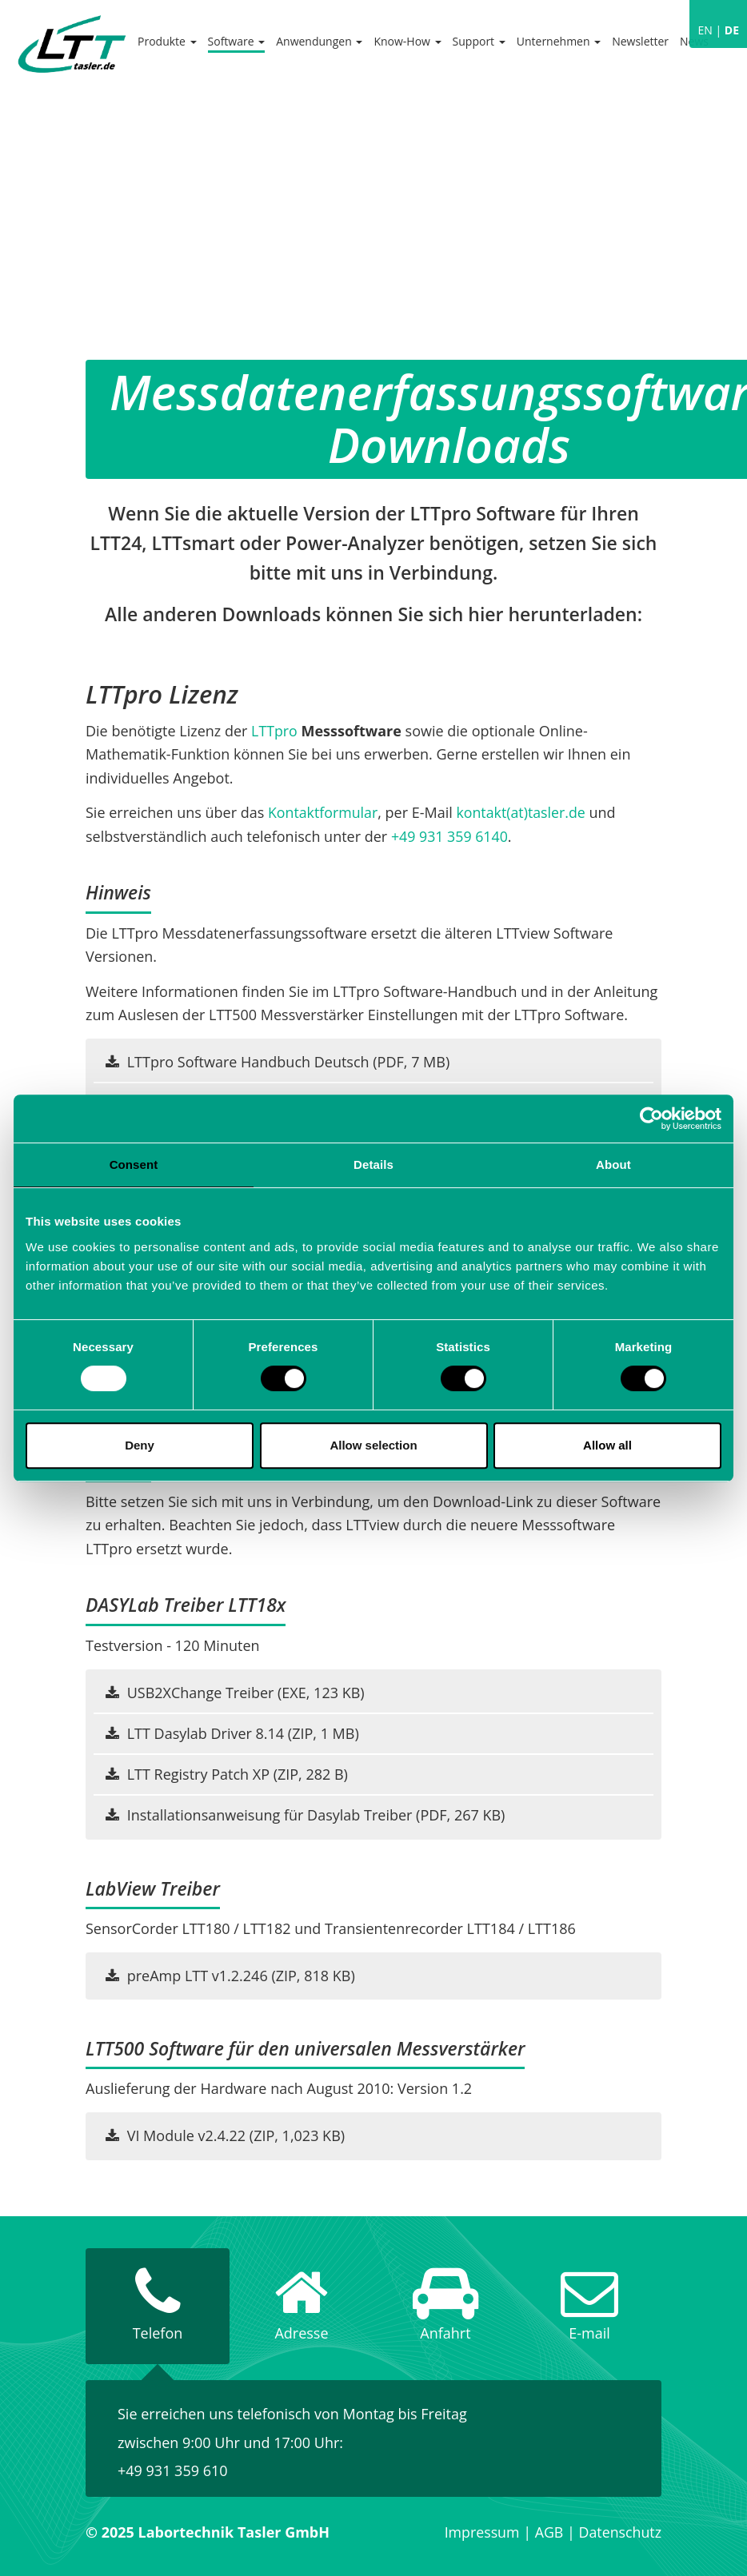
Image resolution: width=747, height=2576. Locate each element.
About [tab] (613, 1164)
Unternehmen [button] (559, 41)
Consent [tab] (134, 1164)
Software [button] (237, 41)
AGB (547, 2532)
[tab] (158, 2306)
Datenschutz (619, 2532)
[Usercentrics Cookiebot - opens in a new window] (651, 1118)
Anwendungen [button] (319, 41)
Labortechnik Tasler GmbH (72, 44)
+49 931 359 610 (173, 2470)
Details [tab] (373, 1164)
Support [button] (479, 41)
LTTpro (274, 730)
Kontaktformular (323, 812)
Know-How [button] (407, 41)
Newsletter (640, 41)
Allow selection (373, 1445)
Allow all (607, 1445)
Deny (139, 1445)
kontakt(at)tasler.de (523, 812)
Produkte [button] (167, 41)
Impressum (480, 2532)
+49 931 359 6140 (450, 836)
